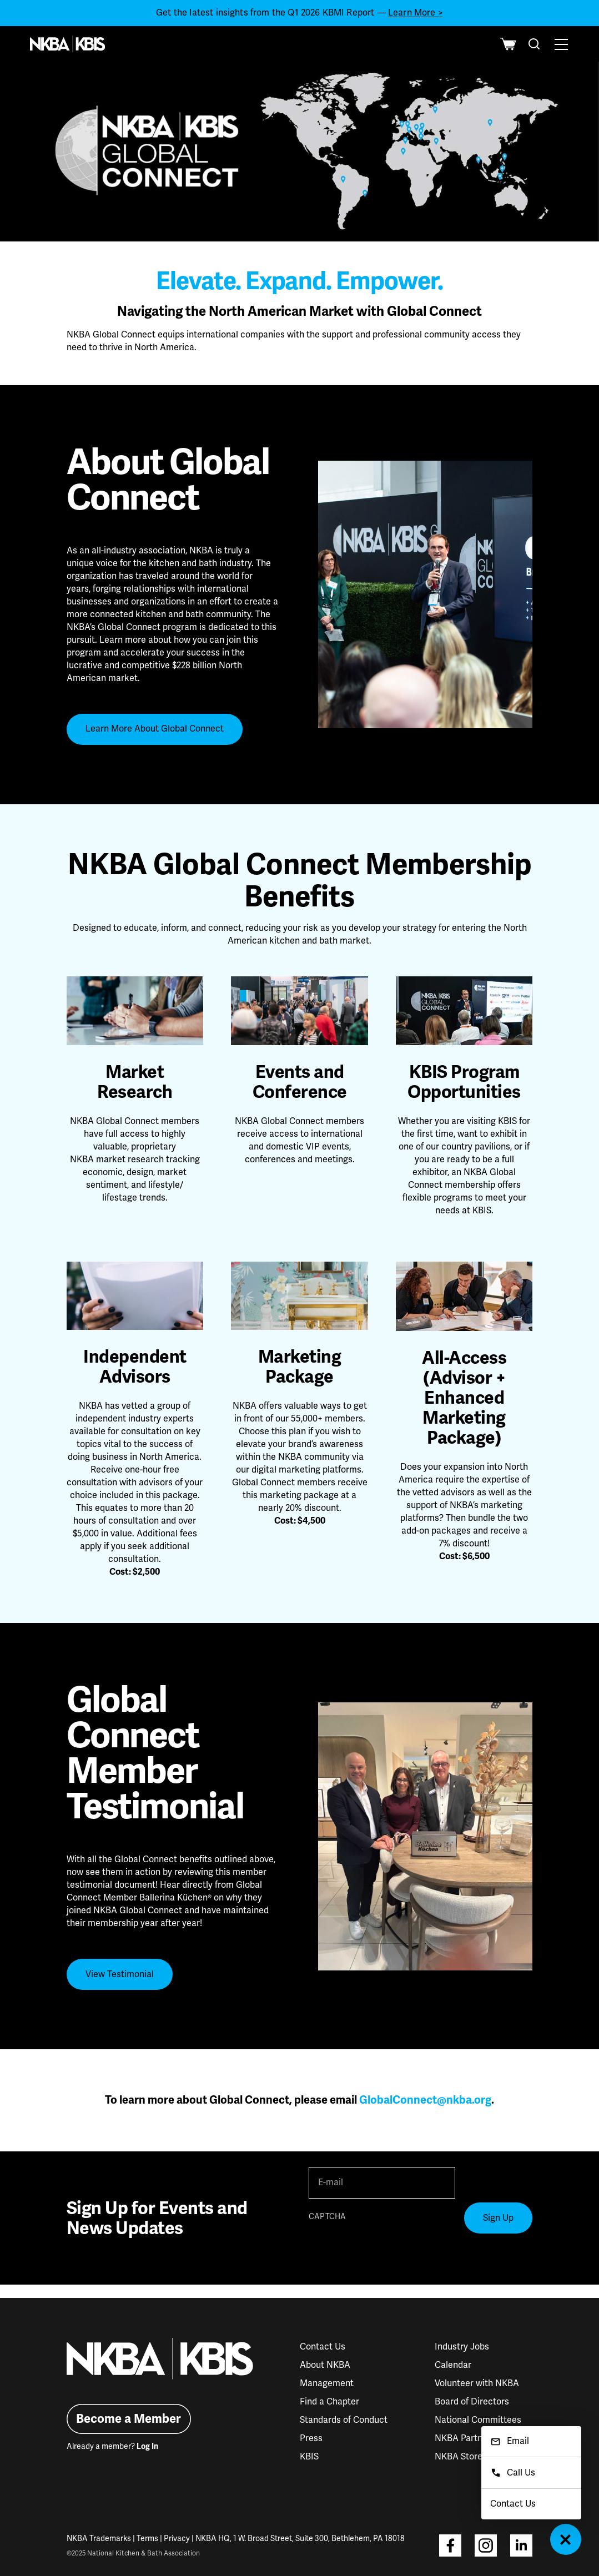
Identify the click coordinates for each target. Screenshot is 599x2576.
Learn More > (415, 12)
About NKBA (325, 2365)
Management (327, 2383)
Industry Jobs (462, 2346)
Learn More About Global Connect (154, 728)
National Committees (478, 2420)
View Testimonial (119, 1974)
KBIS (309, 2456)
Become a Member (128, 2418)
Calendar (453, 2365)
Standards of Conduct (343, 2420)
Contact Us (322, 2346)
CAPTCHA (327, 2216)
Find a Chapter (329, 2401)
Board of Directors (472, 2401)
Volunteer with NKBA (477, 2383)
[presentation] (393, 2247)
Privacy (177, 2538)
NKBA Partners (465, 2438)
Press (311, 2438)
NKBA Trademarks (99, 2538)
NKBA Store (458, 2456)
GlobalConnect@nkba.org (425, 2100)
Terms (147, 2538)
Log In (147, 2446)
